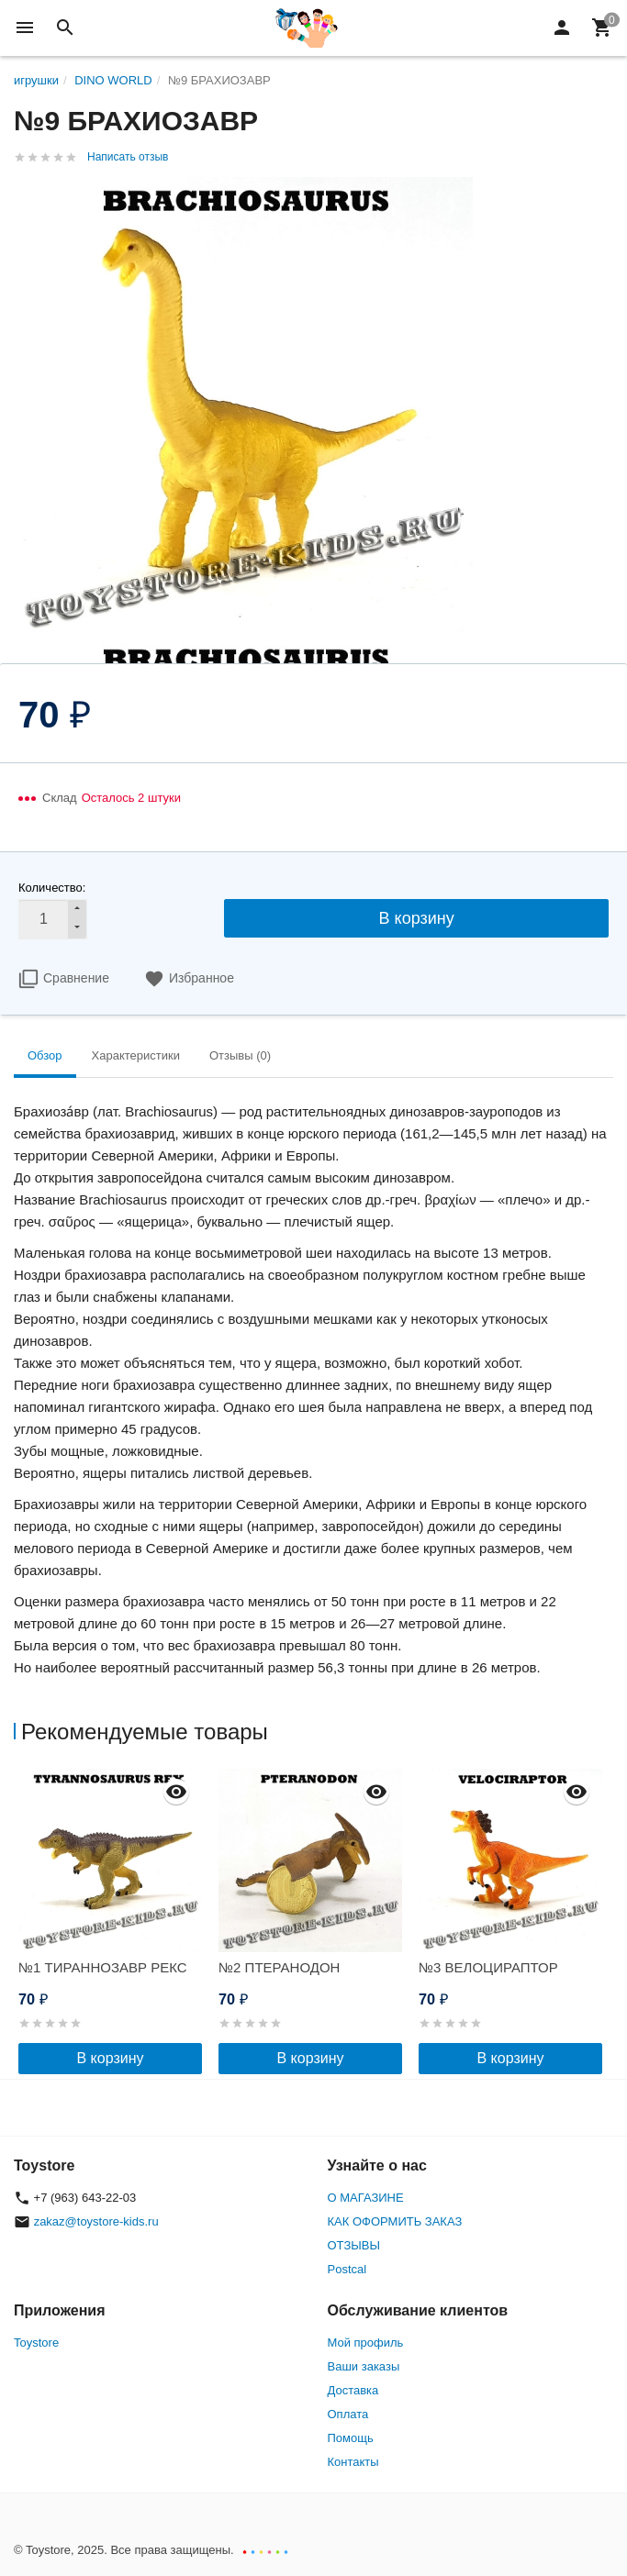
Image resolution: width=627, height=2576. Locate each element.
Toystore (36, 2342)
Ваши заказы (364, 2366)
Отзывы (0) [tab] (240, 1055)
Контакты (353, 2462)
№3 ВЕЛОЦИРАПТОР (488, 1967)
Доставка (353, 2390)
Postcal (347, 2269)
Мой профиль (366, 2342)
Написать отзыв (127, 156)
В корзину (416, 918)
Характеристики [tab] (136, 1055)
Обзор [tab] (45, 1055)
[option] (114, 1921)
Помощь (351, 2438)
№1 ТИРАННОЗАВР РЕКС (102, 1967)
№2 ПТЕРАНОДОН (279, 1967)
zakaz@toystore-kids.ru (96, 2221)
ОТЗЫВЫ (354, 2245)
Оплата (348, 2414)
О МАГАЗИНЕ (366, 2197)
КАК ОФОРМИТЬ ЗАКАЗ (395, 2221)
